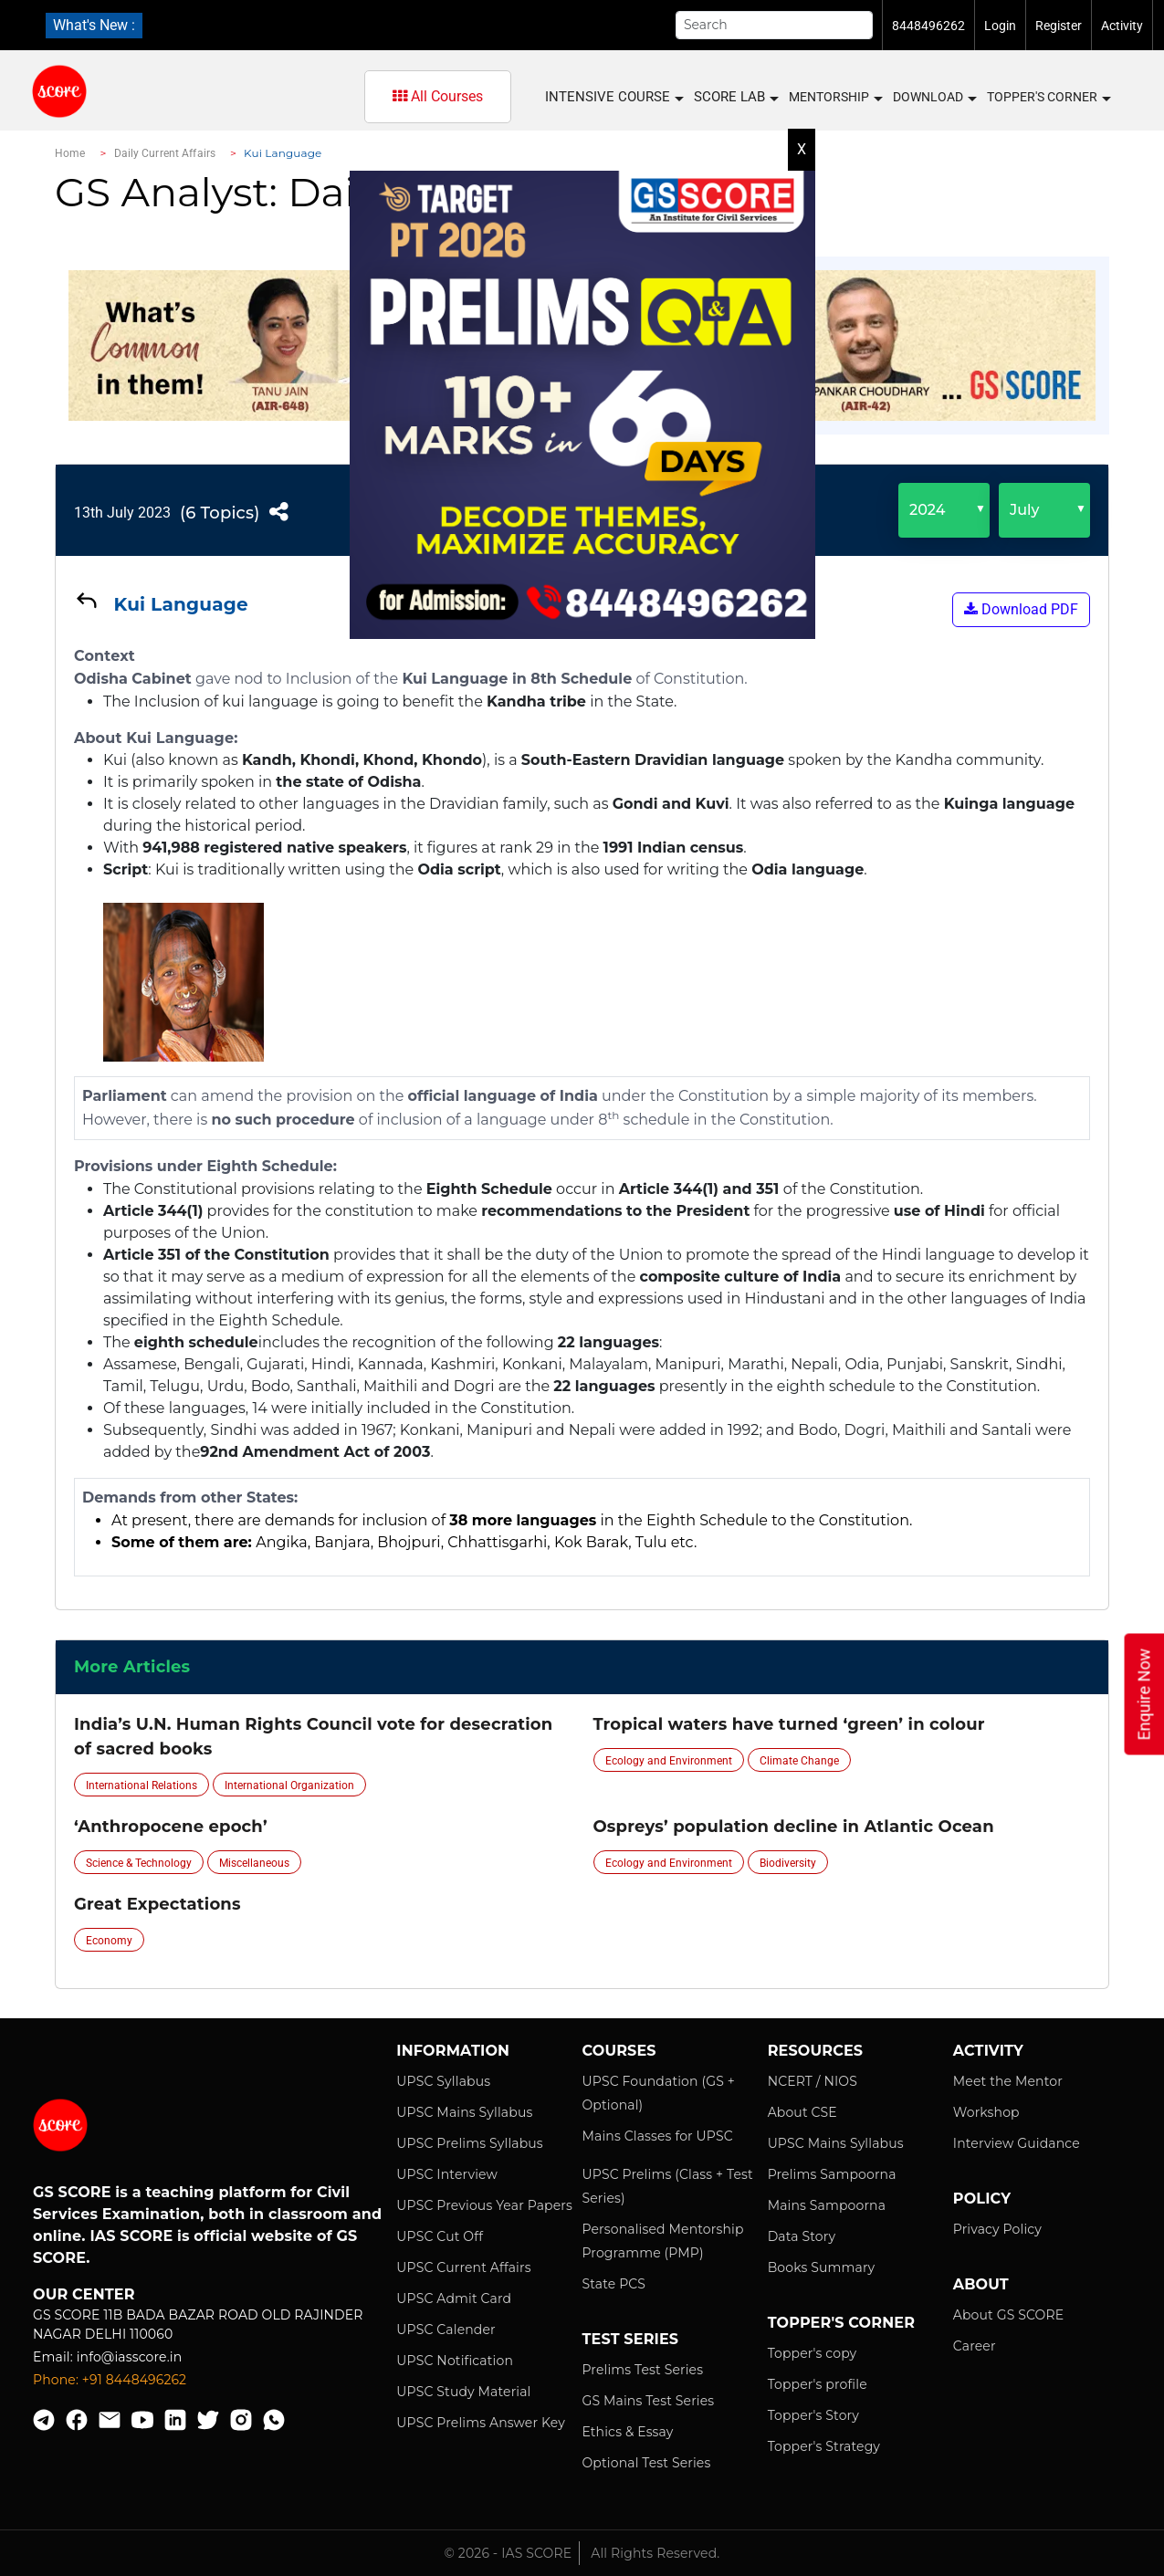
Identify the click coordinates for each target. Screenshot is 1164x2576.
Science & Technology (139, 1863)
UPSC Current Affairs (463, 2267)
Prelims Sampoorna (832, 2174)
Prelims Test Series (642, 2369)
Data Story (801, 2236)
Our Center (84, 2294)
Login (1000, 25)
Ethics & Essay (627, 2432)
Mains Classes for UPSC (657, 2136)
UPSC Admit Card (453, 2298)
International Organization (289, 1785)
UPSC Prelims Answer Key (480, 2422)
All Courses (438, 96)
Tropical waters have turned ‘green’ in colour (789, 1724)
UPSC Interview (447, 2174)
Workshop (986, 2112)
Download (934, 97)
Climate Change (799, 1760)
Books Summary (822, 2267)
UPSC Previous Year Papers (484, 2205)
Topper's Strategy (824, 2446)
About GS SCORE (1008, 2315)
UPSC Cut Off (439, 2236)
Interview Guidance (1016, 2143)
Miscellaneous (254, 1863)
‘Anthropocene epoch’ (170, 1827)
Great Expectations (157, 1904)
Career (974, 2346)
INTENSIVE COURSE (613, 97)
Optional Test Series (646, 2463)
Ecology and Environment (668, 1760)
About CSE (802, 2112)
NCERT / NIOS (812, 2081)
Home (70, 153)
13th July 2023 (122, 512)
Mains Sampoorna (827, 2205)
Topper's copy (812, 2353)
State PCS (613, 2284)
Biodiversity (788, 1863)
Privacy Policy (997, 2229)
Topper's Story (813, 2415)
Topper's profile (817, 2384)
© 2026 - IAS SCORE (508, 2553)
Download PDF (1021, 609)
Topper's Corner (1048, 97)
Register (1058, 25)
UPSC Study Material (463, 2391)
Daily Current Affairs (165, 153)
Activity (1122, 25)
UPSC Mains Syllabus (464, 2112)
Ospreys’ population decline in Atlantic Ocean (793, 1827)
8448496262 (928, 25)
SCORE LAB (735, 97)
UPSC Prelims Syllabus (469, 2143)
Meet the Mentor (1008, 2081)
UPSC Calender (446, 2329)
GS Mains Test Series (648, 2401)
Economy (109, 1940)
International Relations (141, 1785)
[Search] (774, 25)
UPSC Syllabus (443, 2081)
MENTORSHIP (835, 97)
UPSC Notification (454, 2360)
